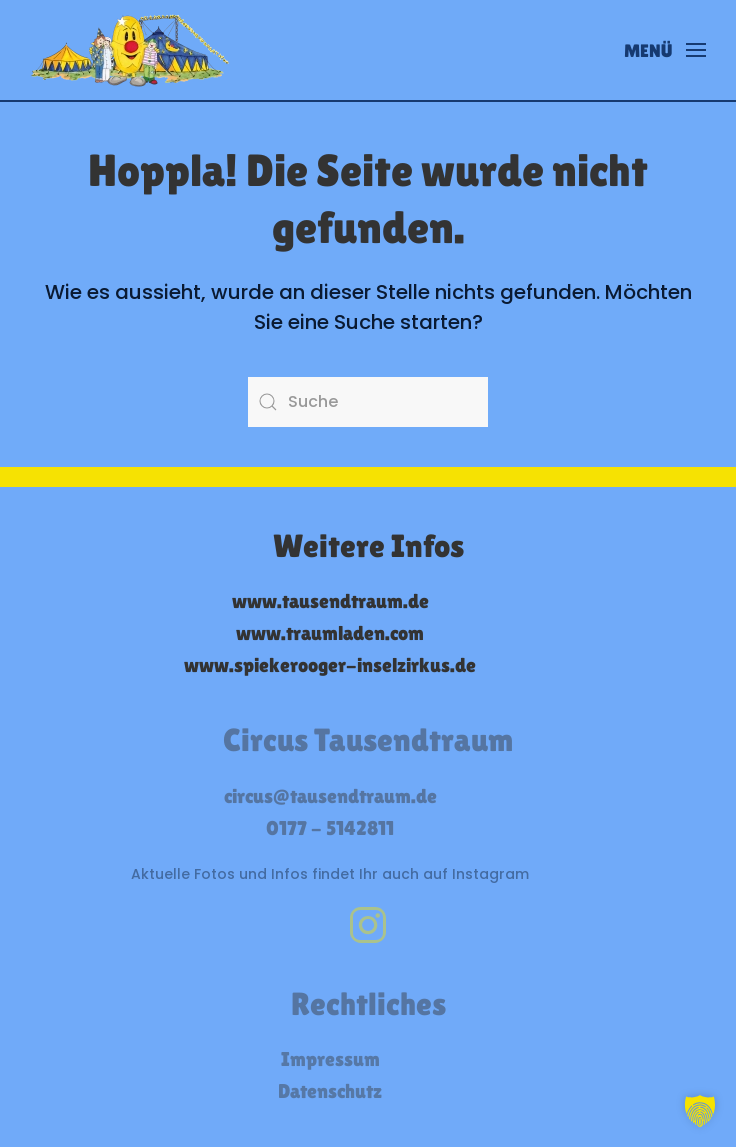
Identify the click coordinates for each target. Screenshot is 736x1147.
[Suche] (368, 402)
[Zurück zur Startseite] (130, 50)
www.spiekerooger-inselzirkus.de (330, 665)
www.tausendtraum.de (330, 601)
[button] (665, 50)
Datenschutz (330, 1091)
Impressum (330, 1059)
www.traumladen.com (330, 633)
